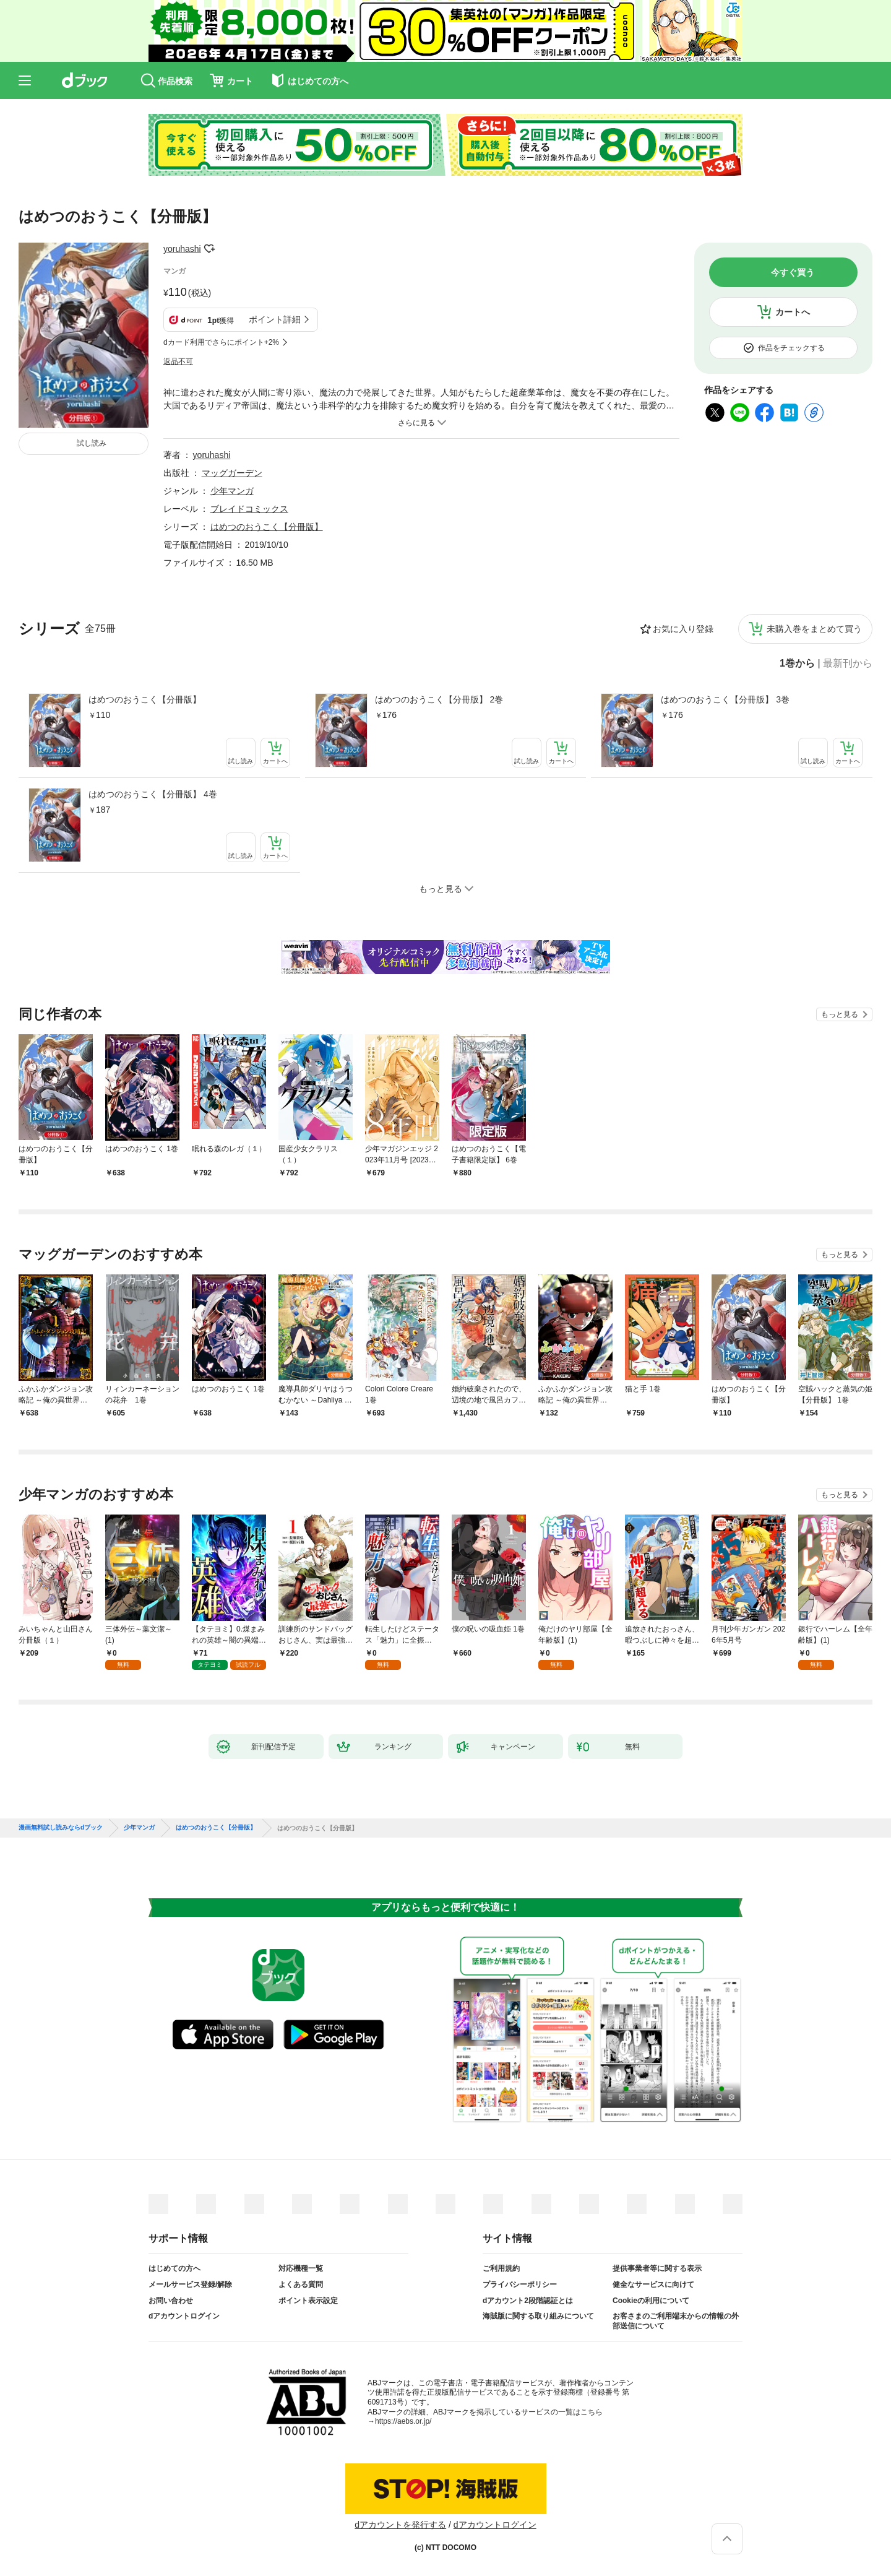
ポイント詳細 (275, 319)
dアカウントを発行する (400, 2525)
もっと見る (839, 1014)
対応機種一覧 (300, 2268)
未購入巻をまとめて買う (814, 629)
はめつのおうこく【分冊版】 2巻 (439, 699)
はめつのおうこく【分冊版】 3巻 (725, 699)
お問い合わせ (170, 2300)
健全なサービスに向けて (653, 2284)
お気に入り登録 (683, 629)
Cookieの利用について (651, 2300)
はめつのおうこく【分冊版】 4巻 (152, 794)
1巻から (797, 663)
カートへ (792, 312)
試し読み (91, 443)
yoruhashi (182, 249)
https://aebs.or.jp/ (403, 2421)
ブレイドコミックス (249, 509)
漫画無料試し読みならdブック (61, 1828)
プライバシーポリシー (520, 2284)
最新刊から (847, 663)
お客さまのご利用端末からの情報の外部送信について (676, 2321)
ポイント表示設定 (308, 2300)
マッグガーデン (232, 473)
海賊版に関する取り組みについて (538, 2316)
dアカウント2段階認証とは (528, 2300)
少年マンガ (232, 491)
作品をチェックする (791, 348)
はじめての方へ (174, 2268)
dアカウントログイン (184, 2316)
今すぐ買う (792, 272)
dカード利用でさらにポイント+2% (221, 342)
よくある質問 (300, 2284)
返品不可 (178, 361)
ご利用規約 (501, 2268)
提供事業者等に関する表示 (657, 2268)
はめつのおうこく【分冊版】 (144, 699)
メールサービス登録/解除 (190, 2284)
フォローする (210, 249)
